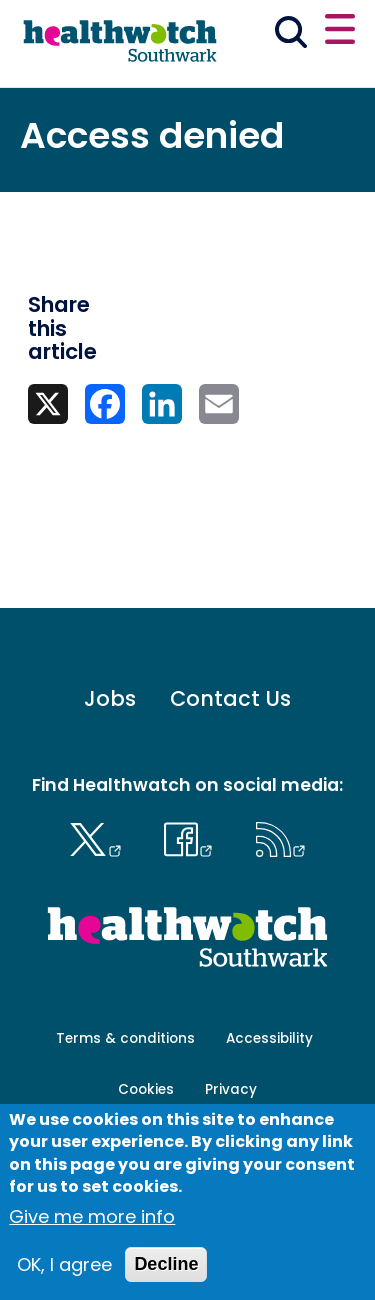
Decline (166, 1264)
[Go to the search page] (291, 35)
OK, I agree (64, 1264)
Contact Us (230, 698)
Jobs (110, 698)
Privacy (231, 1089)
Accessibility (269, 1038)
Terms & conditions (125, 1038)
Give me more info (92, 1216)
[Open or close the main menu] (340, 32)
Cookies (146, 1089)
